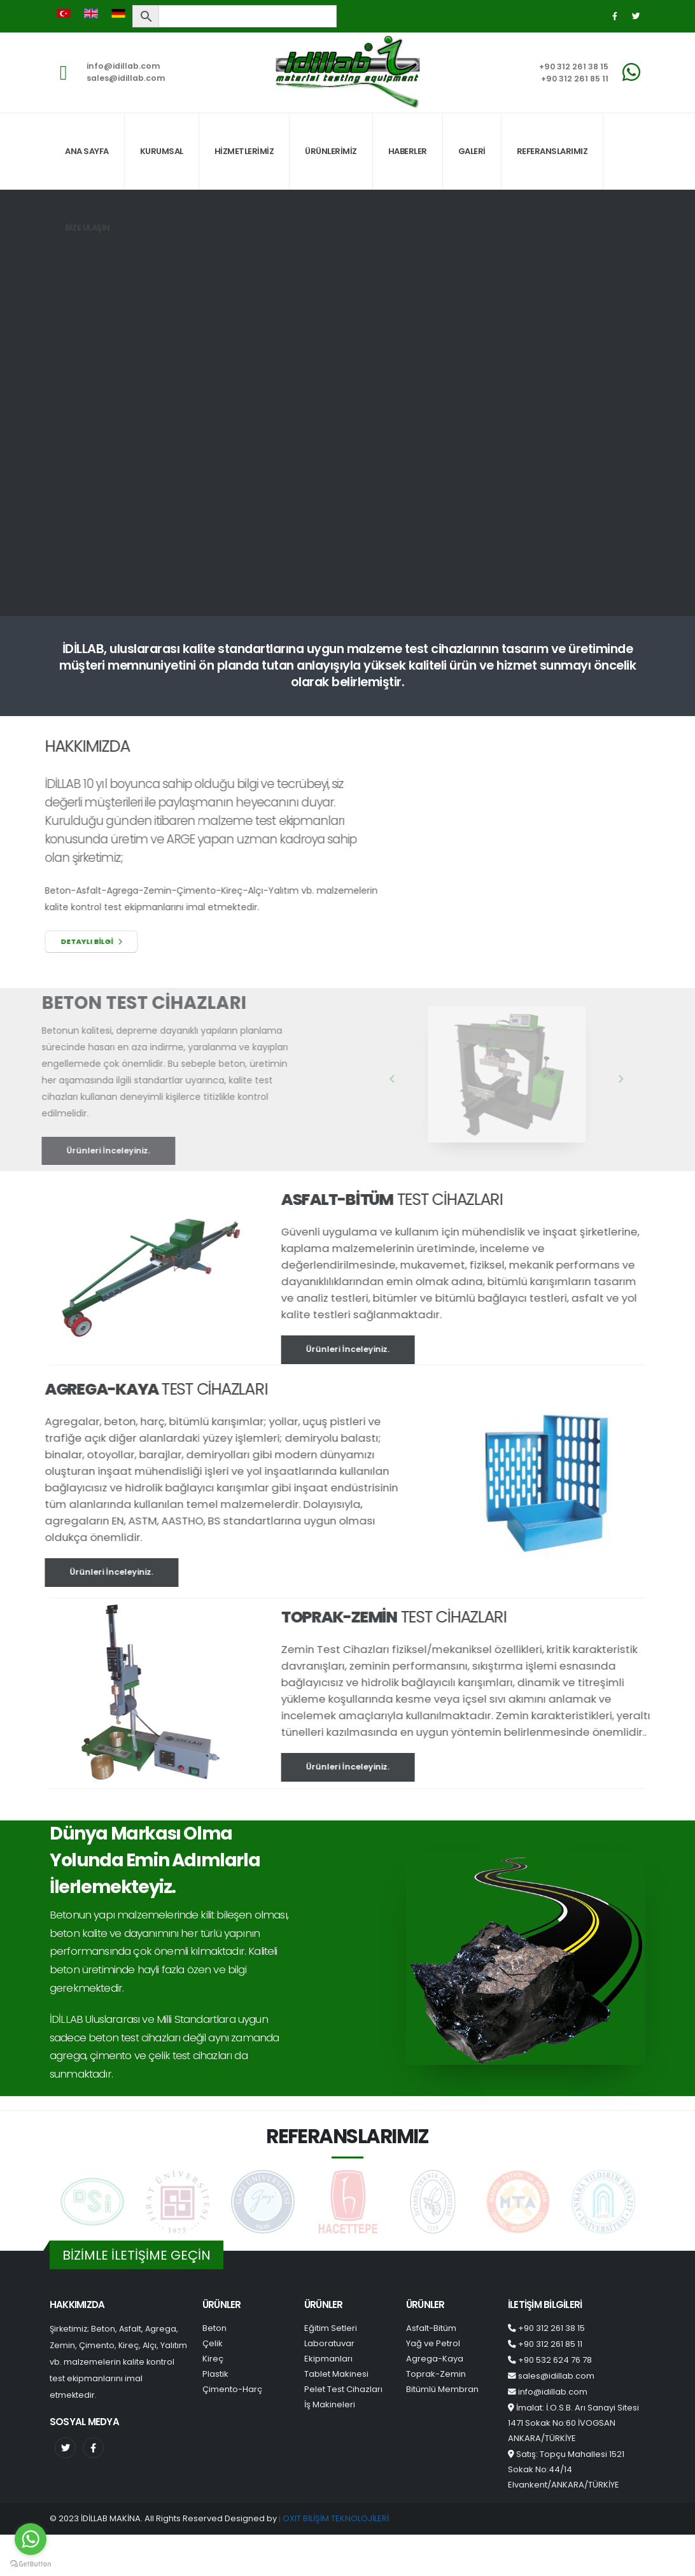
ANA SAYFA (87, 151)
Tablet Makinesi (336, 2374)
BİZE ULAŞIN (87, 228)
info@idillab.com (123, 65)
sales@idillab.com (126, 78)
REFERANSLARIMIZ (552, 151)
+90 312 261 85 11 (574, 78)
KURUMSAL (161, 151)
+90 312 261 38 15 (573, 66)
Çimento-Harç (232, 2389)
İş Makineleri (329, 2404)
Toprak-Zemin (436, 2374)
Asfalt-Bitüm (431, 2328)
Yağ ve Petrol (433, 2343)
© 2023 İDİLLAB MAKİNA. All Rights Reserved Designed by (164, 2518)
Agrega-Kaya (434, 2359)
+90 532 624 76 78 (555, 2360)
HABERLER (407, 151)
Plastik (215, 2374)
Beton (214, 2328)
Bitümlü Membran (442, 2389)
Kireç (212, 2359)
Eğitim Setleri (330, 2328)
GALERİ (472, 151)
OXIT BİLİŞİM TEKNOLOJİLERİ (336, 2518)
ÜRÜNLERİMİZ (331, 151)
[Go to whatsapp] (30, 2539)
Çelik (212, 2343)
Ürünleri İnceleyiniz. (372, 1349)
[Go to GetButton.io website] (30, 2563)
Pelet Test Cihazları (343, 2389)
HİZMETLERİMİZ (244, 151)
